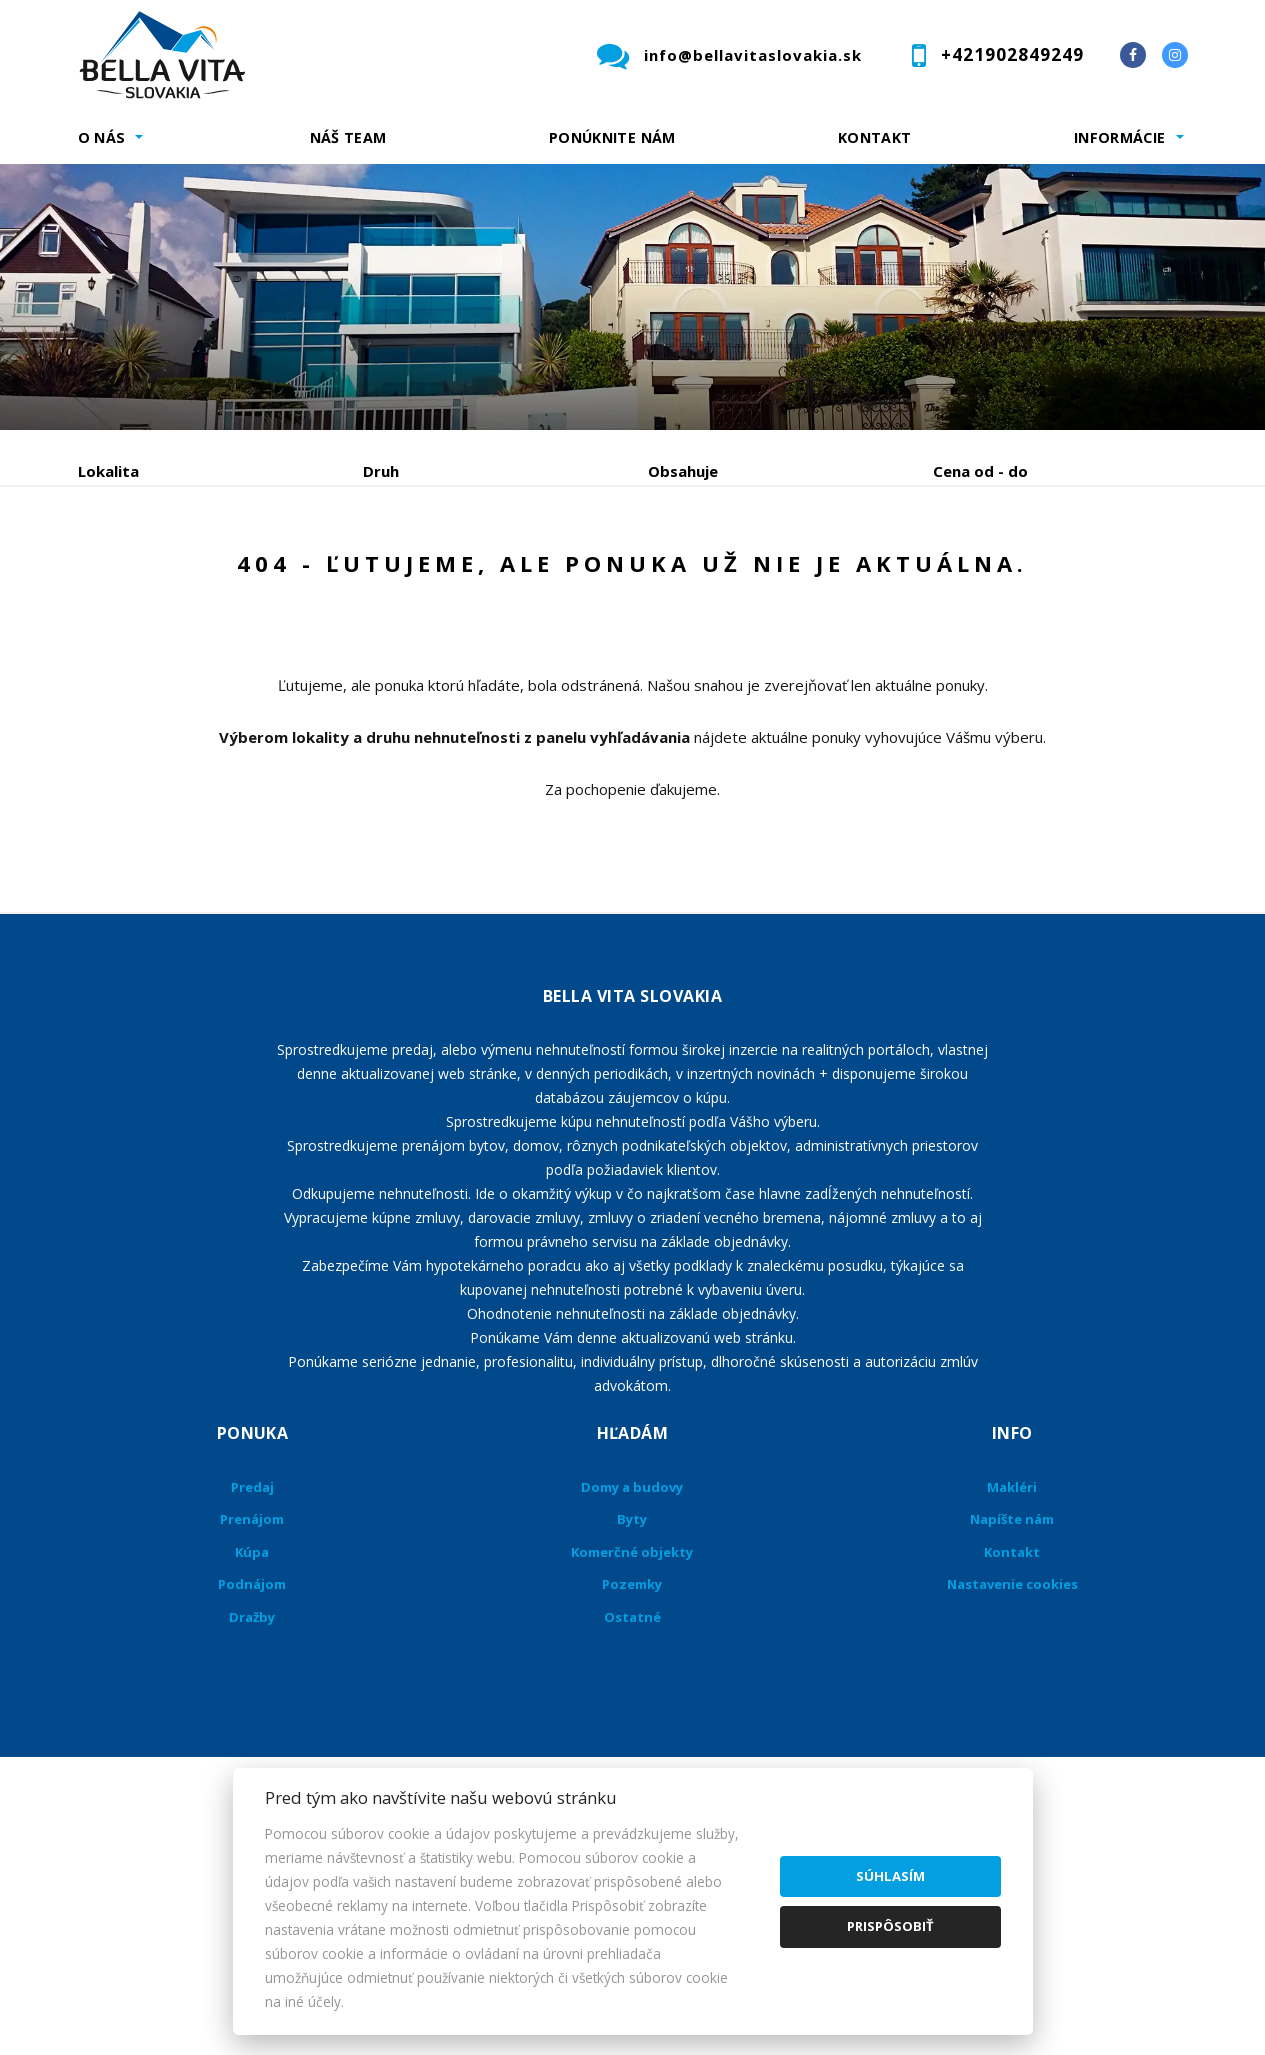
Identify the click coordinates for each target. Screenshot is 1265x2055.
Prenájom (262, 575)
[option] (632, 297)
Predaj (140, 575)
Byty (632, 1671)
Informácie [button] (1120, 137)
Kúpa (378, 575)
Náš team (348, 137)
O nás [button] (102, 137)
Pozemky (632, 1736)
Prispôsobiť (890, 1926)
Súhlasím (890, 1876)
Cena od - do (980, 471)
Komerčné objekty (632, 1704)
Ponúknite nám (612, 137)
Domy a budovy (632, 1639)
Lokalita (108, 471)
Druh (381, 471)
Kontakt (875, 137)
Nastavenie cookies (1012, 1736)
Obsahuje (683, 471)
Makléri (1012, 1639)
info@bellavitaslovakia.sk (753, 55)
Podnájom (497, 575)
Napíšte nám (1012, 1671)
